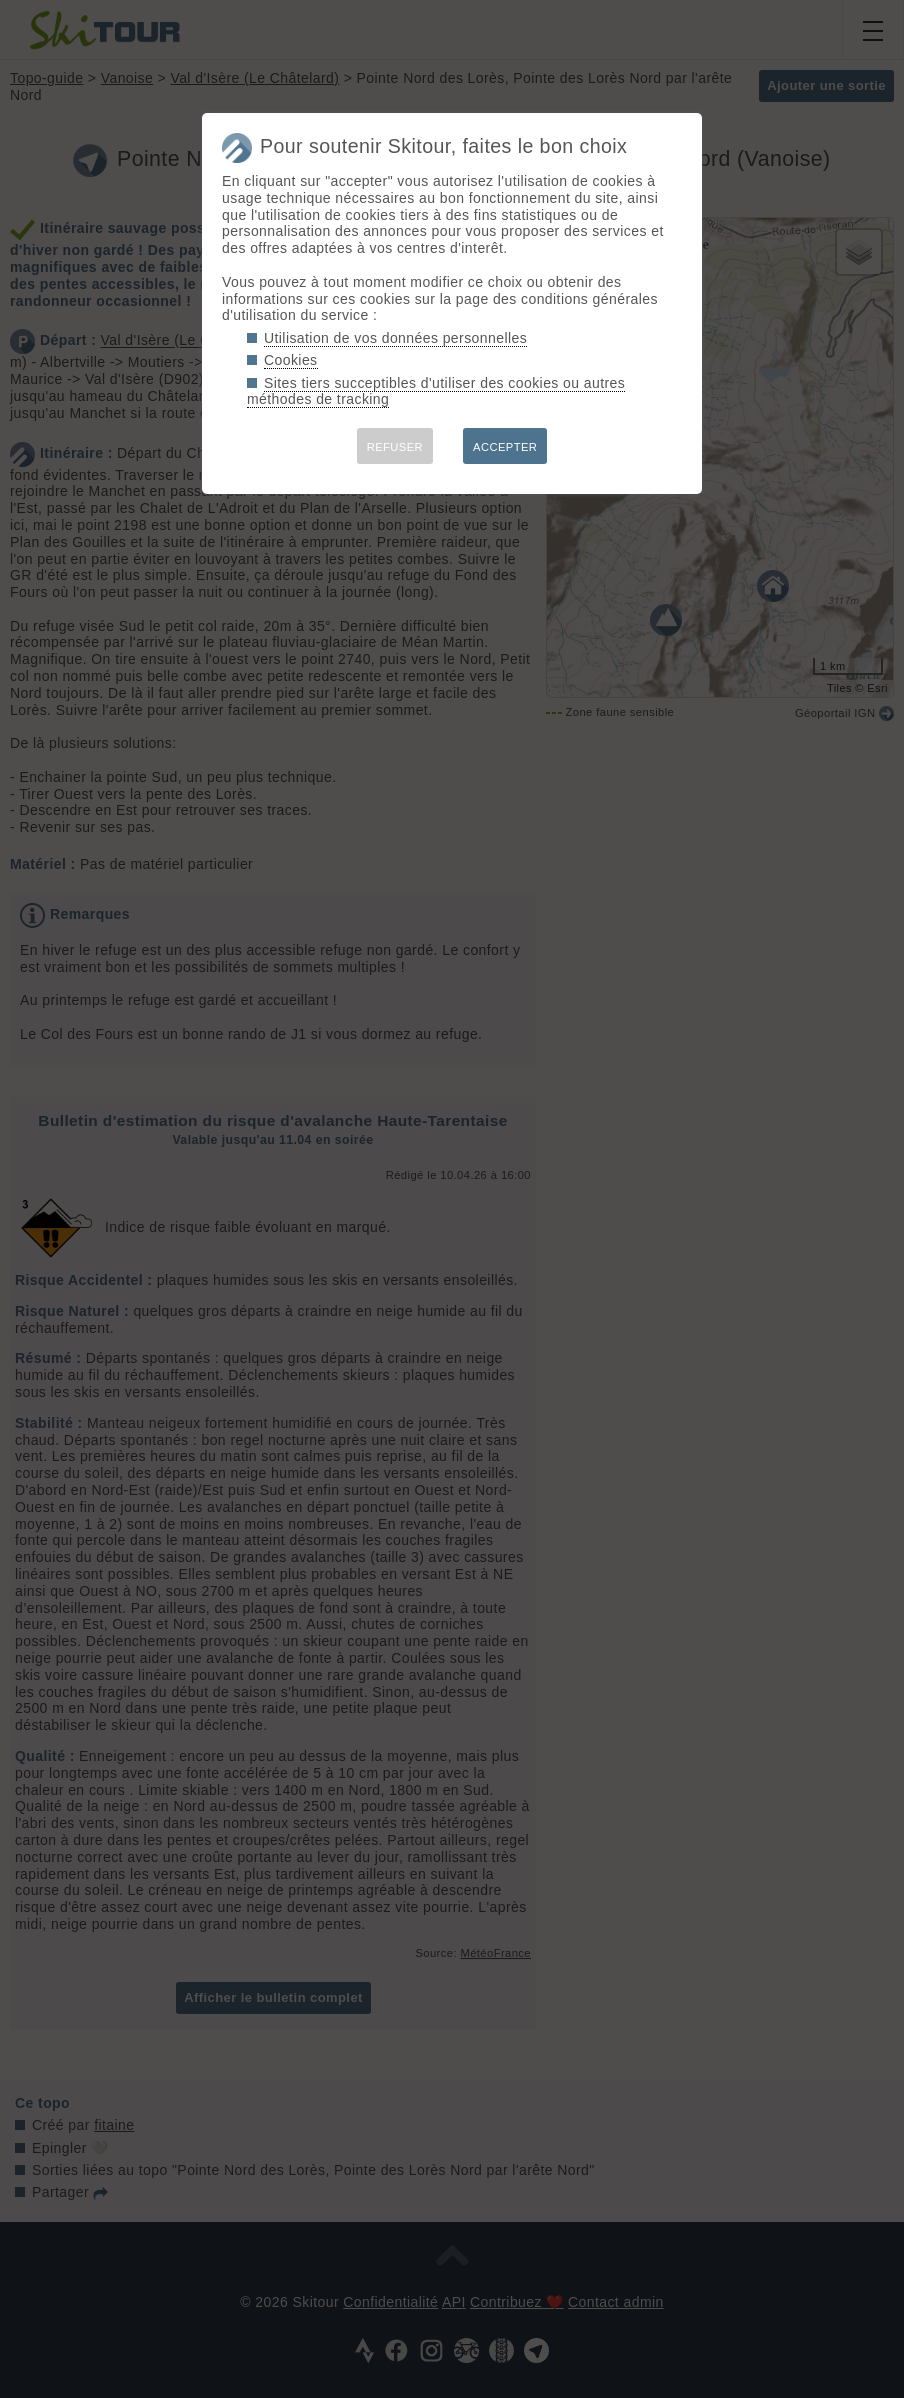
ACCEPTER (505, 447)
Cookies (291, 360)
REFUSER (395, 447)
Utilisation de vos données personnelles (395, 338)
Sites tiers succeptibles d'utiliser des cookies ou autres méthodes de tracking (436, 391)
